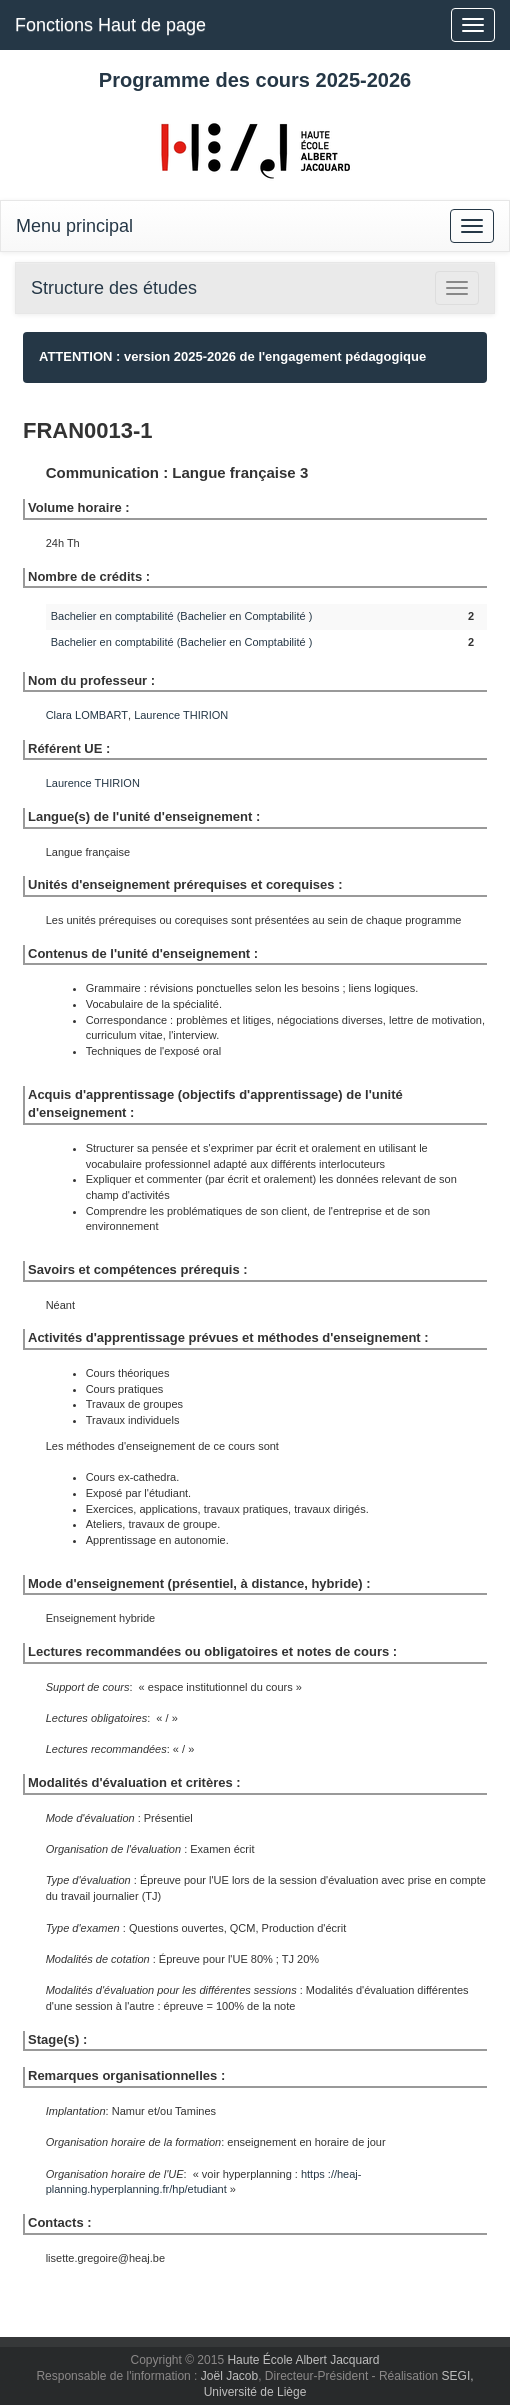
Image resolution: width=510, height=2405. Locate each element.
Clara (87, 715)
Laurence (181, 715)
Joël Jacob (229, 2376)
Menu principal (74, 226)
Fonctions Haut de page (110, 25)
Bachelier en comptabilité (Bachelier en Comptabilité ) (182, 616)
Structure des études (114, 288)
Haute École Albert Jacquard (303, 2360)
